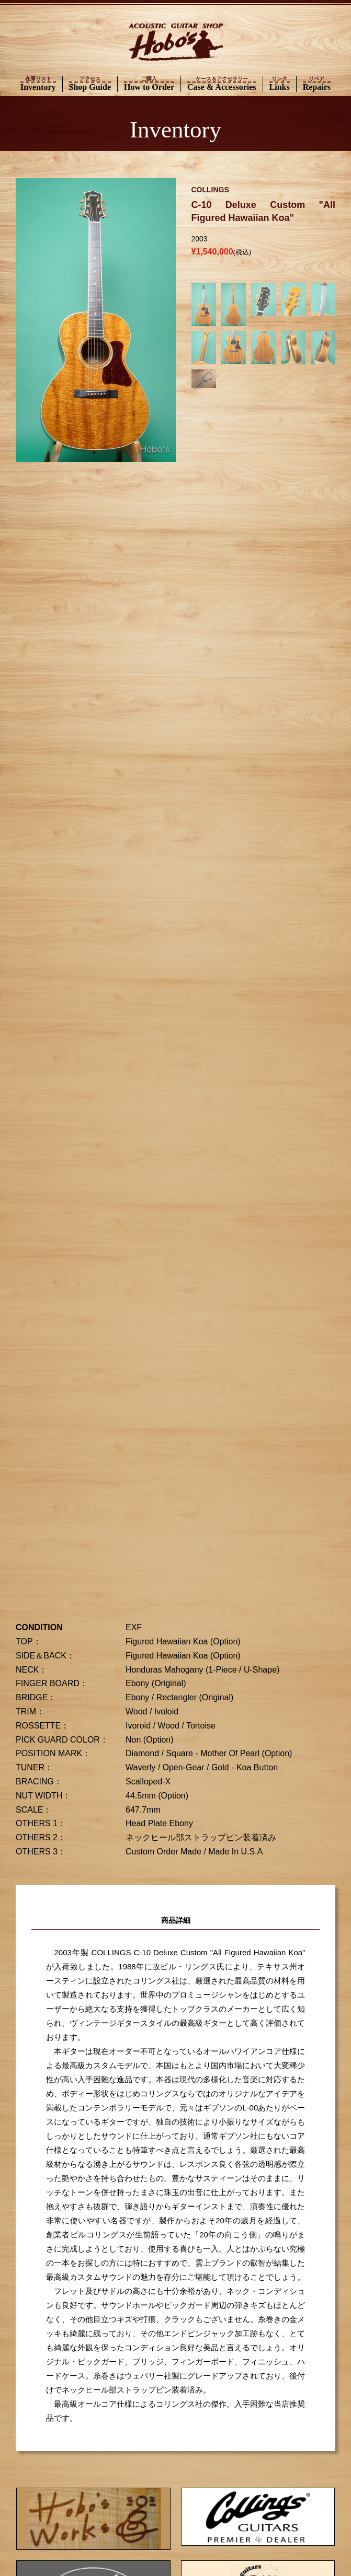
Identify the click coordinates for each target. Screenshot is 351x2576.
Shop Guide (90, 83)
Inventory (38, 83)
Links (279, 83)
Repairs (317, 83)
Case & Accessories (221, 83)
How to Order (149, 83)
